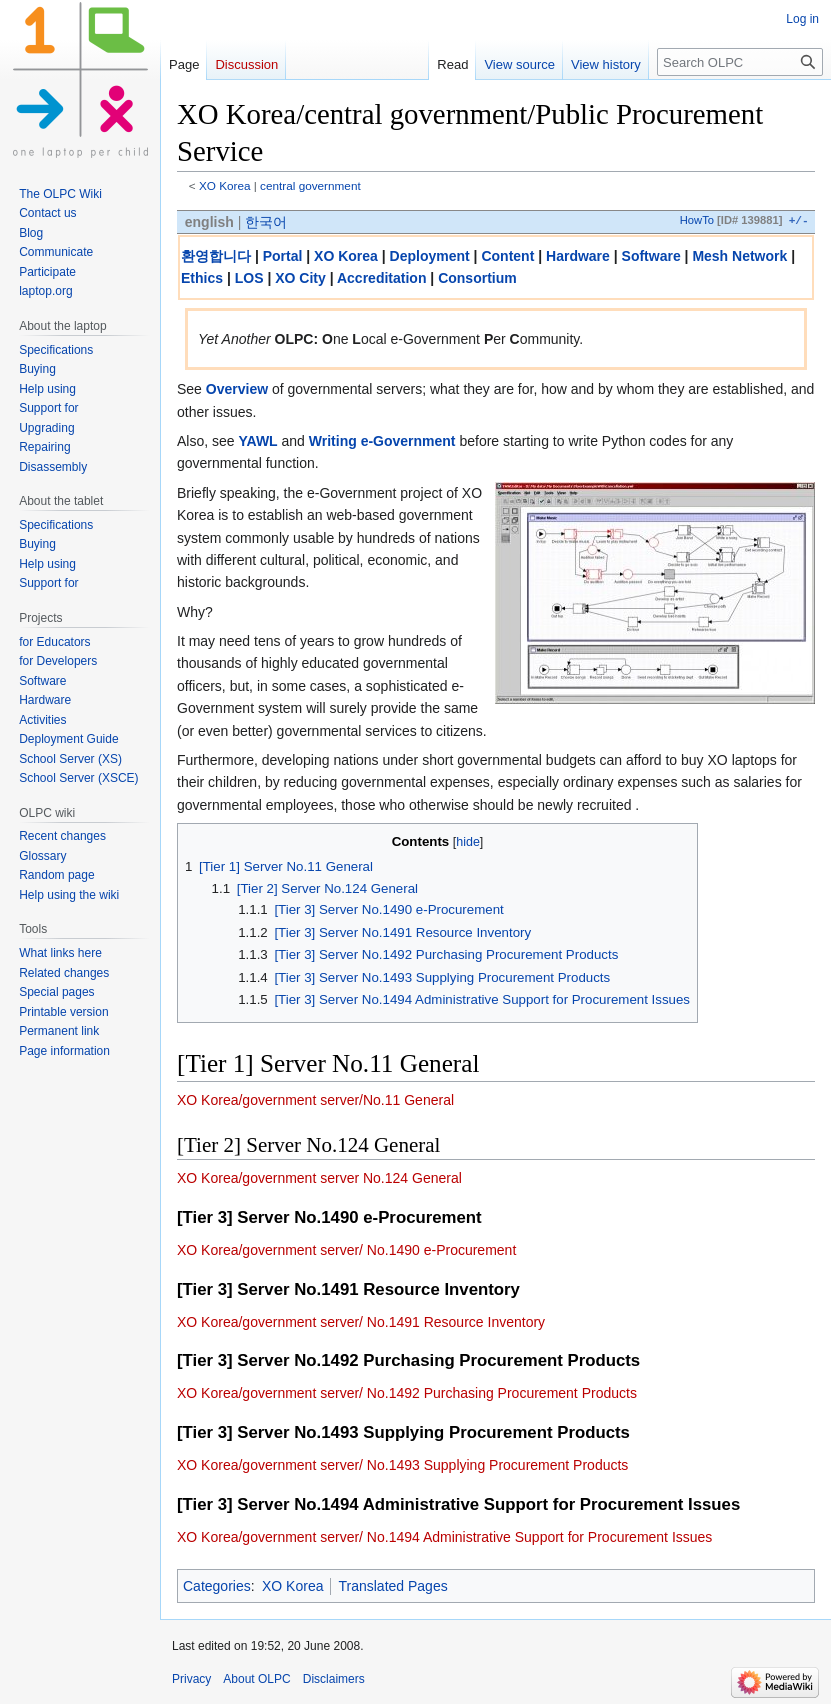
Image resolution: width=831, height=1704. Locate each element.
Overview (237, 389)
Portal (283, 256)
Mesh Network (739, 256)
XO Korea (225, 185)
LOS (249, 278)
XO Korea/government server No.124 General (319, 1178)
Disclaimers (334, 1679)
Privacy (191, 1679)
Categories (217, 1586)
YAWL (257, 441)
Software (651, 256)
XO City (300, 278)
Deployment (430, 256)
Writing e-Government (382, 441)
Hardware (578, 256)
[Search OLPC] (740, 62)
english (209, 222)
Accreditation (381, 278)
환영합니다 (216, 256)
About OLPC (256, 1679)
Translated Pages (392, 1586)
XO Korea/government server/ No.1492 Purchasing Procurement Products (407, 1393)
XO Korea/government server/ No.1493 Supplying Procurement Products (402, 1465)
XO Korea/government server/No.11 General (315, 1100)
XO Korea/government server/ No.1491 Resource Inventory (361, 1322)
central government (310, 185)
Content (507, 256)
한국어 (266, 222)
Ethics (202, 278)
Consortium (477, 278)
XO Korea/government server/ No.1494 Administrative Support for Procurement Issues (444, 1537)
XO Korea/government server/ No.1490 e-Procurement (346, 1250)
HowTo (697, 221)
